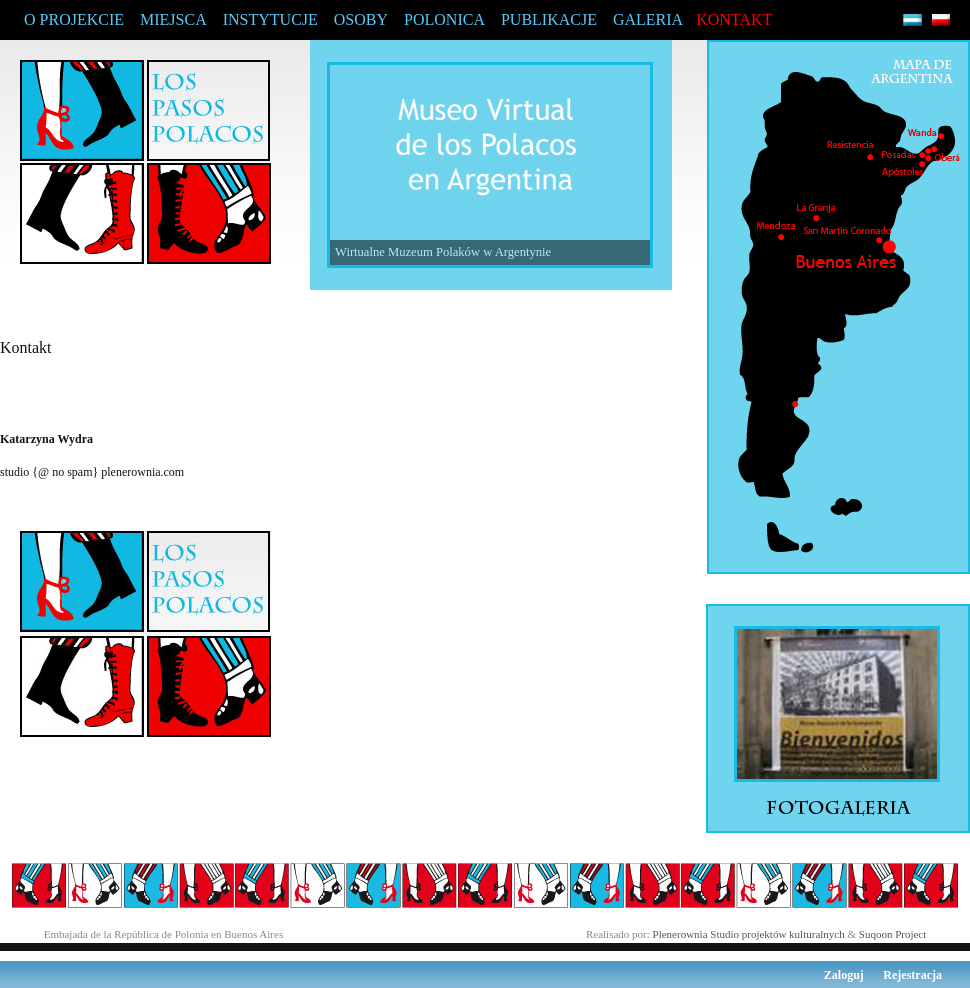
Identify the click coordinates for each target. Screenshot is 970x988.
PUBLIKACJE (549, 19)
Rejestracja (912, 975)
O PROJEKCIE (74, 19)
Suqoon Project (893, 934)
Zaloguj (844, 975)
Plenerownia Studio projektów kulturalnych (749, 934)
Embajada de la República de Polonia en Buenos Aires (164, 934)
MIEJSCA (173, 19)
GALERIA (648, 19)
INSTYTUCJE (270, 19)
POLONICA (444, 19)
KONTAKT (734, 19)
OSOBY (361, 19)
